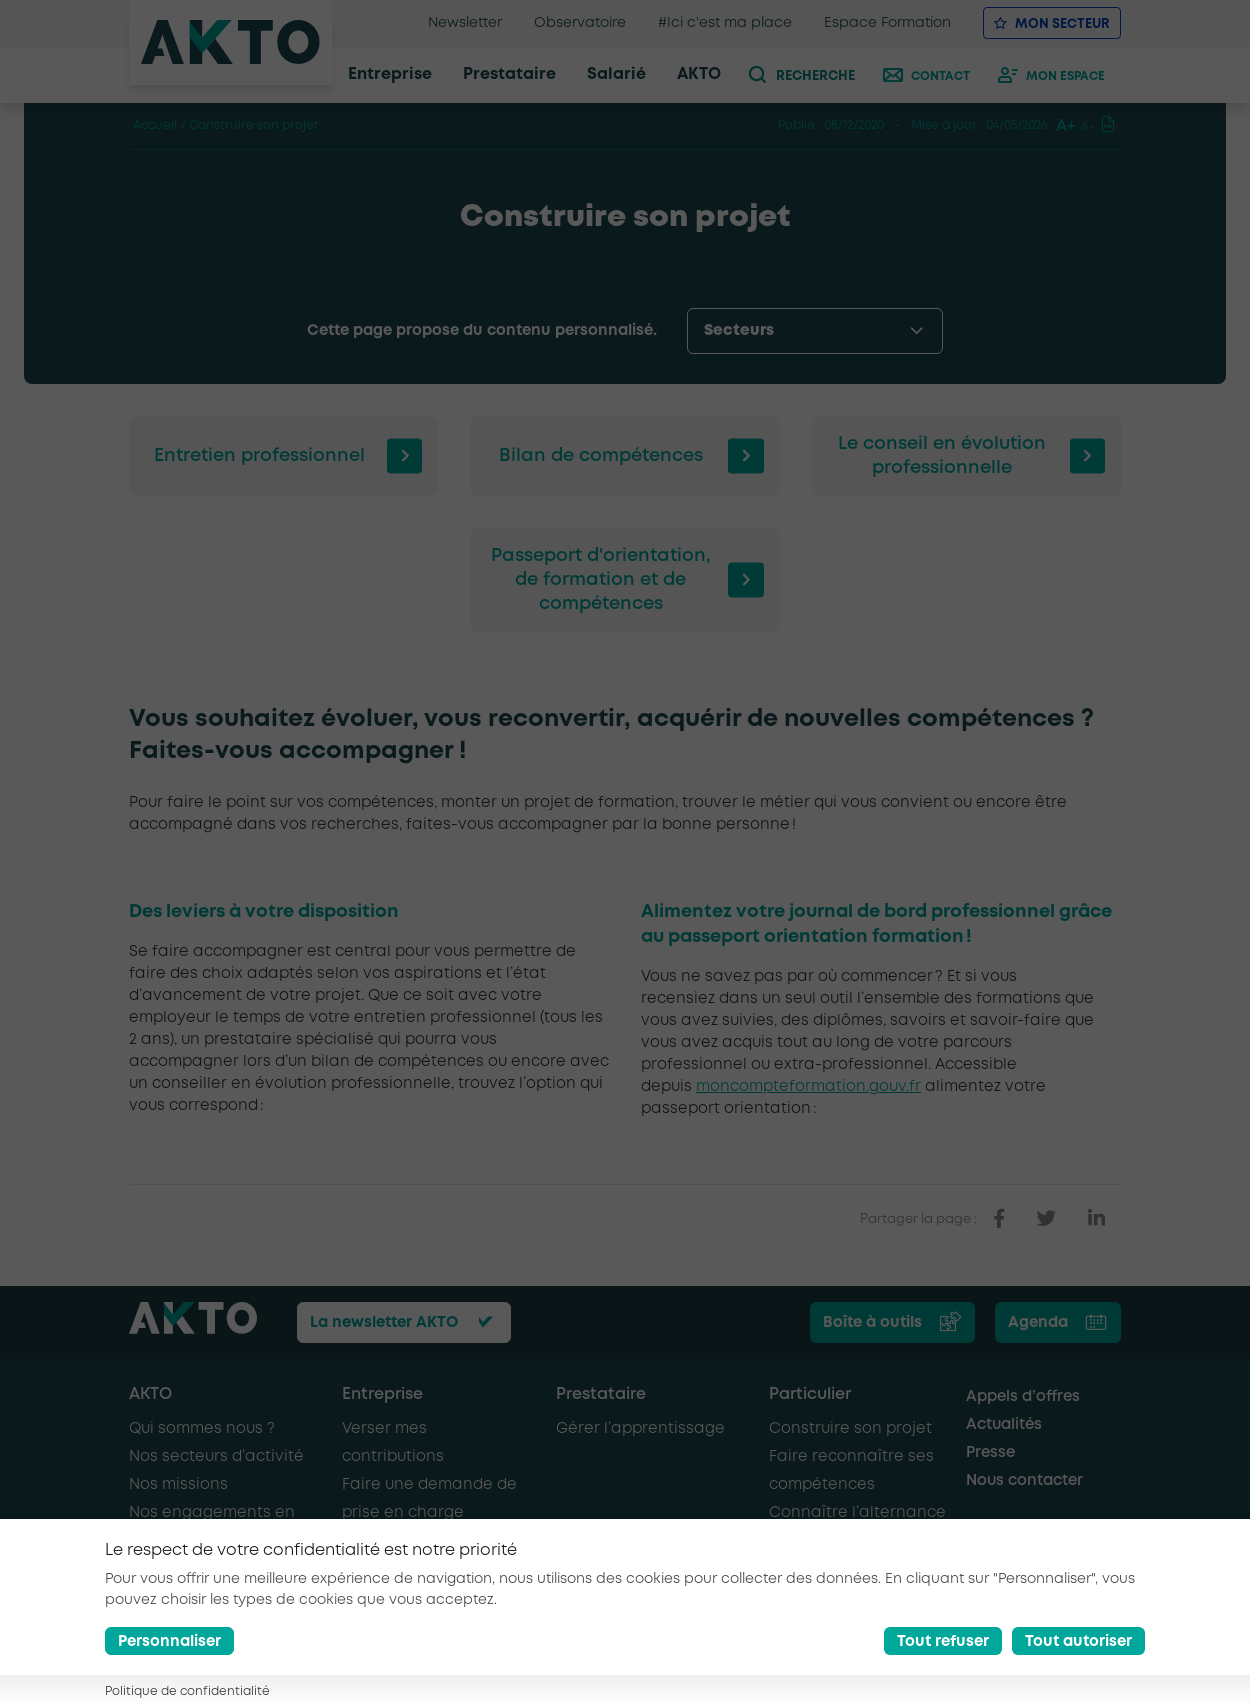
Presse (990, 1453)
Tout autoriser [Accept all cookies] (1078, 1642)
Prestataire (601, 1394)
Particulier (810, 1394)
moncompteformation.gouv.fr (808, 1087)
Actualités (1004, 1425)
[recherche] (810, 75)
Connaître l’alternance (857, 1513)
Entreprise (382, 1394)
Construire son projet (850, 1429)
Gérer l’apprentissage (640, 1429)
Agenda (1038, 1323)
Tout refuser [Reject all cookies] (943, 1642)
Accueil (155, 125)
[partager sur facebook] (999, 1219)
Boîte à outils (872, 1323)
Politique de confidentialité (187, 1691)
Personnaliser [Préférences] (169, 1642)
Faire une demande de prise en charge (429, 1499)
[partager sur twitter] (1046, 1219)
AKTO (150, 1394)
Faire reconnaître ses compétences (851, 1471)
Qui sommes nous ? (202, 1429)
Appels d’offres (1023, 1397)
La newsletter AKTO (384, 1323)
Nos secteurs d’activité (216, 1457)
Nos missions (178, 1485)
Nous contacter (1024, 1481)
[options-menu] (815, 331)
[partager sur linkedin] (1096, 1219)
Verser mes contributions (393, 1443)
